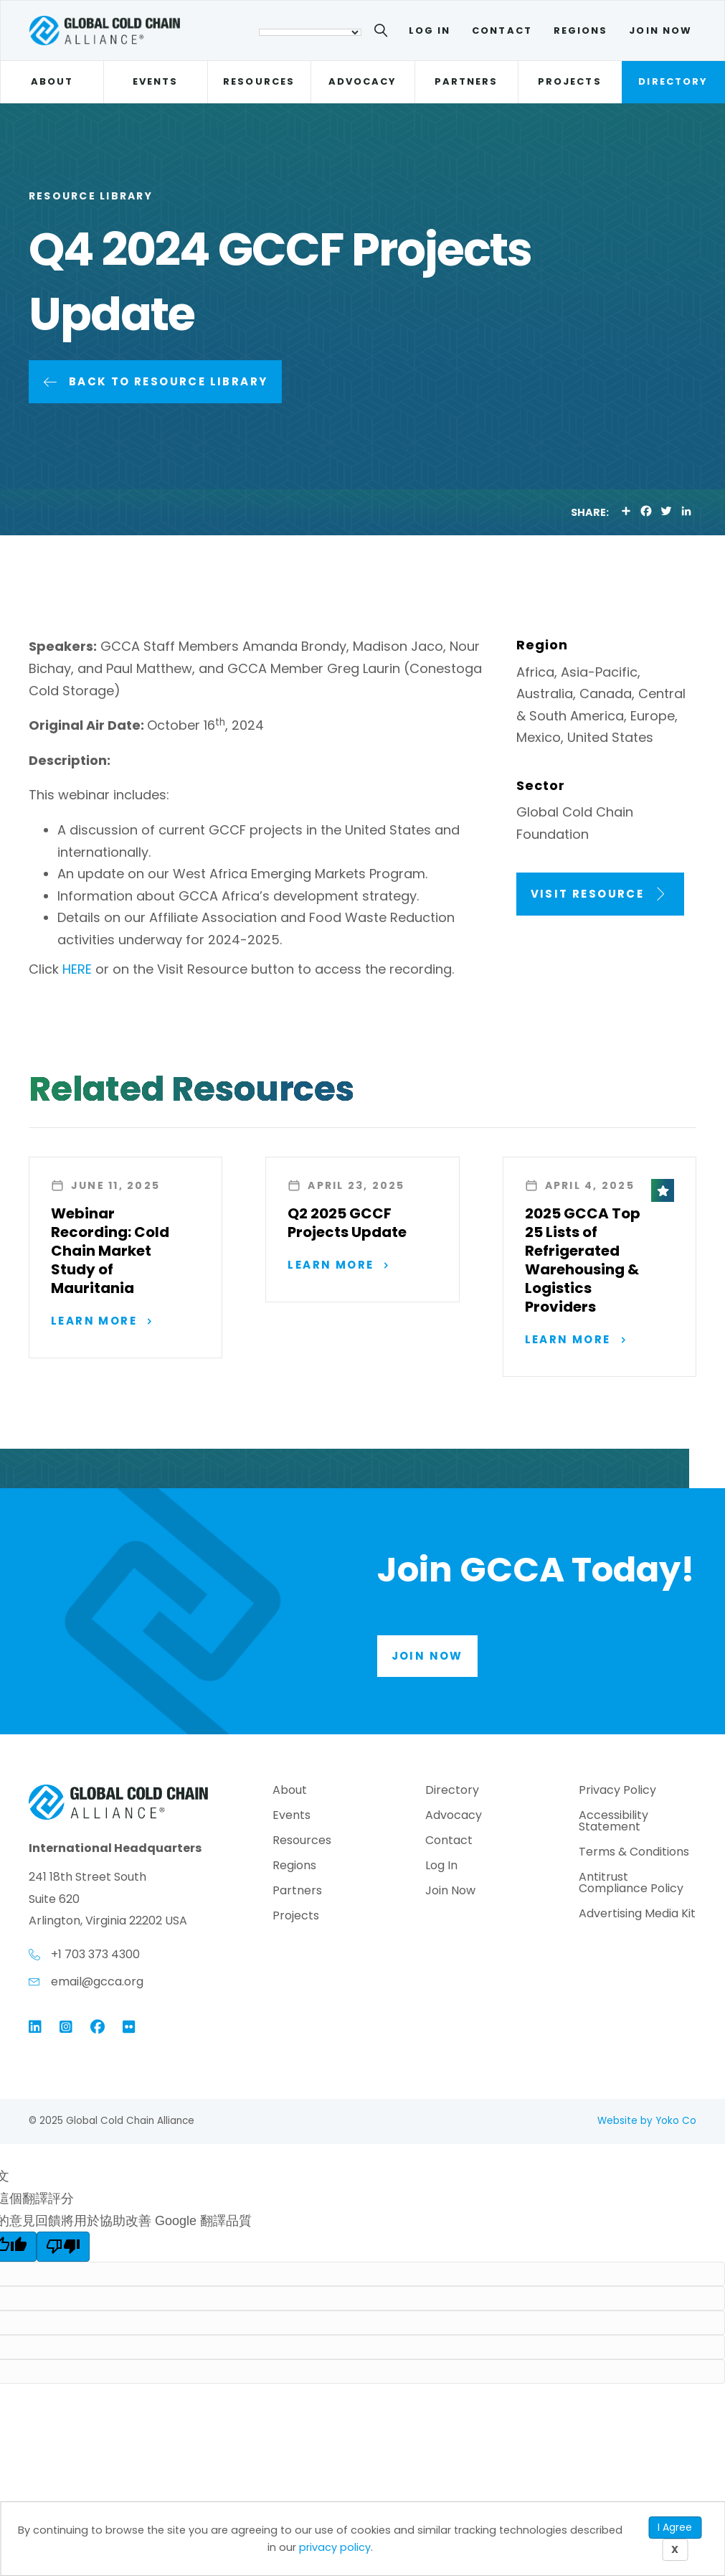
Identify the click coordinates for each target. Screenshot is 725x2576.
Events (155, 81)
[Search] (383, 33)
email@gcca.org (97, 1983)
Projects (570, 81)
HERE (77, 969)
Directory (673, 81)
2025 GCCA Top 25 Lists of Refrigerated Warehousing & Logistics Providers (582, 1260)
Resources (259, 81)
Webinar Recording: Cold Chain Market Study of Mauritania (110, 1250)
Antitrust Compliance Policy (631, 1885)
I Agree (675, 2527)
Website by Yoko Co (646, 2122)
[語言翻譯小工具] (310, 32)
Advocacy (362, 81)
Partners (466, 81)
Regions (581, 30)
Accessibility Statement (613, 1823)
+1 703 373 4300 (95, 1956)
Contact (502, 30)
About (52, 81)
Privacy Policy (617, 1793)
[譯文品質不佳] (63, 2249)
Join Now (660, 30)
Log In (429, 30)
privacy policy (335, 2547)
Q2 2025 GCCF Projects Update (347, 1222)
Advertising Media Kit (637, 1916)
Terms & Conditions (634, 1854)
